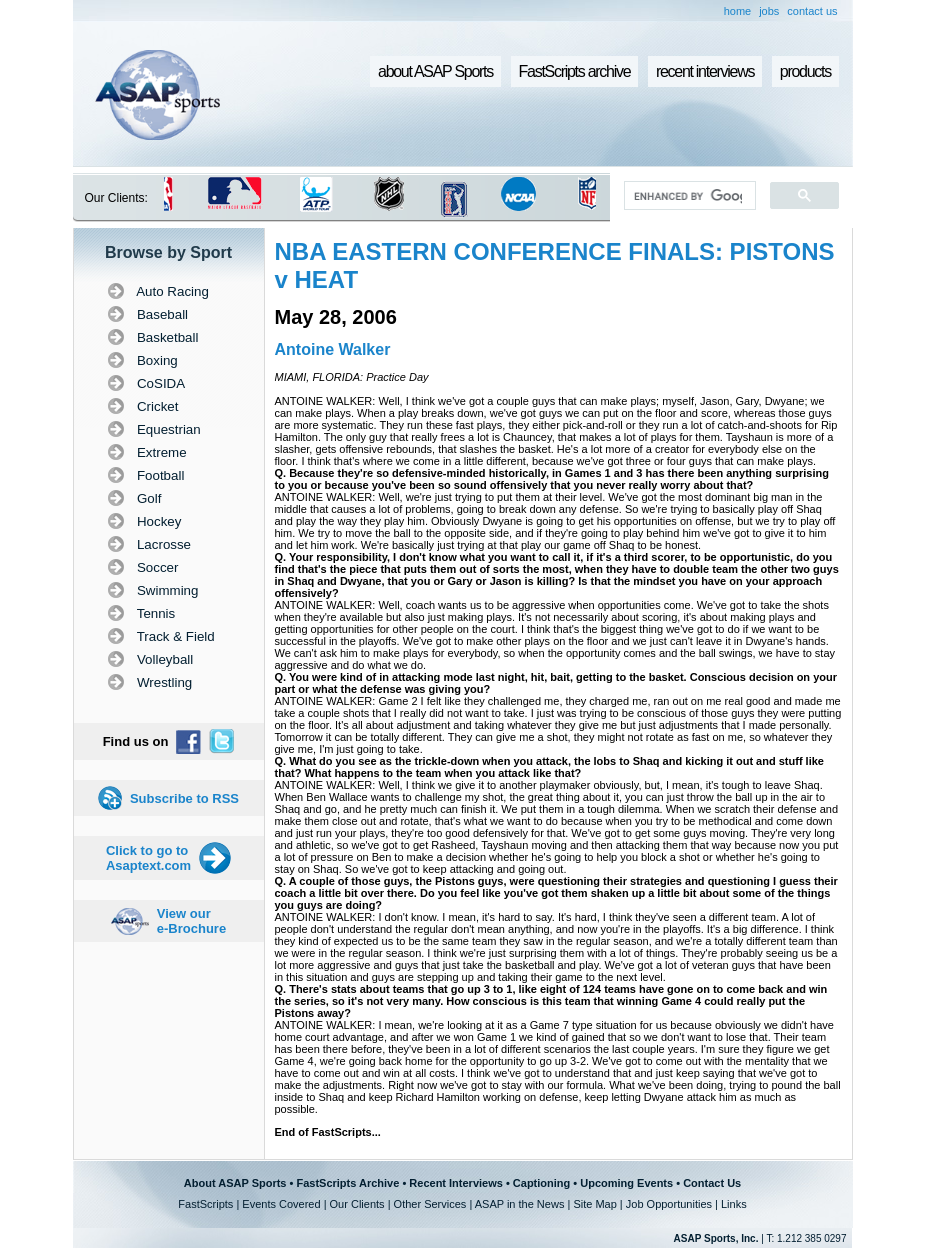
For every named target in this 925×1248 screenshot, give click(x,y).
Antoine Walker (333, 349)
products (805, 71)
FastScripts (205, 1204)
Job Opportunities (669, 1204)
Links (734, 1204)
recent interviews (705, 71)
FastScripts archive (575, 71)
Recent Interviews (456, 1183)
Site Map (594, 1204)
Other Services (430, 1204)
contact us (812, 11)
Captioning (541, 1183)
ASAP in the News (520, 1204)
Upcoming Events (626, 1183)
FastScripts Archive (347, 1183)
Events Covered (281, 1204)
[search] (687, 196)
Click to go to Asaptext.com (148, 858)
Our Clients (357, 1204)
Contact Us (712, 1183)
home (738, 11)
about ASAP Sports (435, 71)
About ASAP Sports (235, 1183)
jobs (769, 11)
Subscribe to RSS (184, 798)
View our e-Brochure (191, 921)
